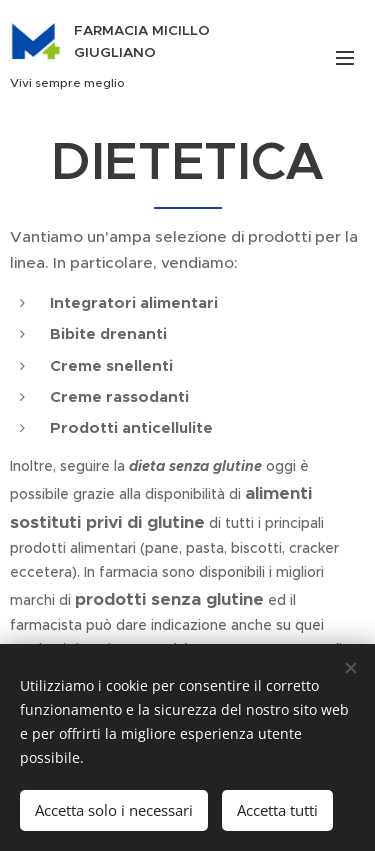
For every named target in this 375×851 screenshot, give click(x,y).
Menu (345, 58)
